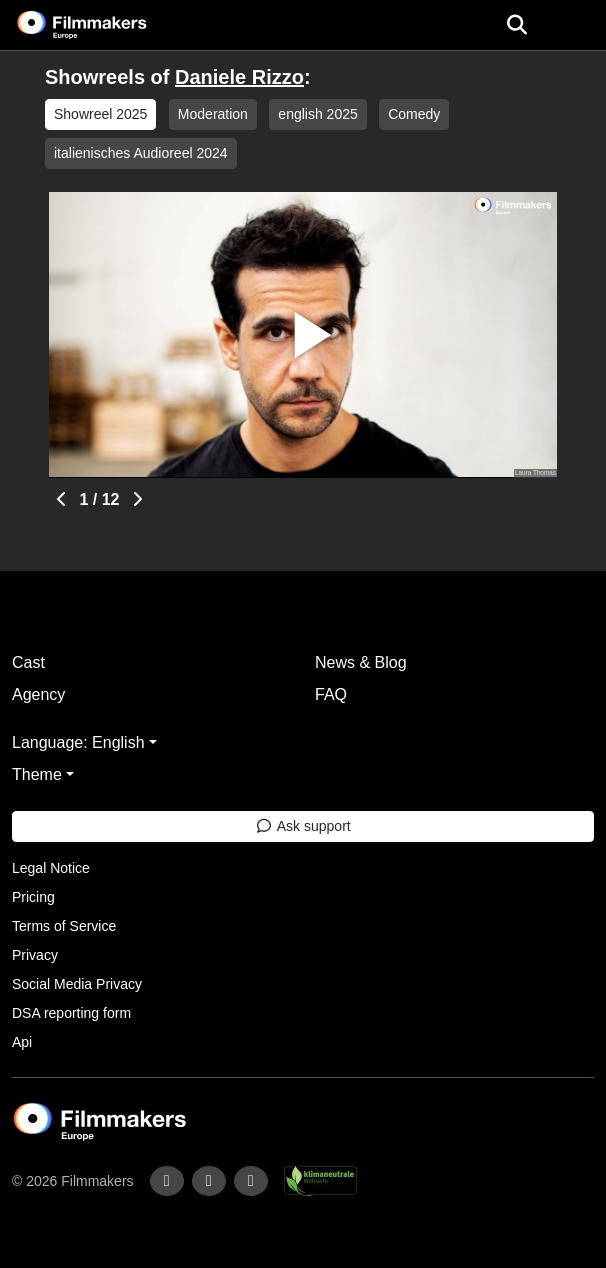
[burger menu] (576, 25)
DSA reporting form (71, 1013)
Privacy (35, 955)
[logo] (106, 25)
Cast (28, 662)
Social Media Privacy (77, 984)
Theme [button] (37, 774)
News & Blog (361, 662)
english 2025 (317, 114)
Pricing (33, 897)
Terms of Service (64, 926)
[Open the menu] (516, 25)
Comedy (414, 114)
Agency (38, 694)
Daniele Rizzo (239, 77)
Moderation (213, 114)
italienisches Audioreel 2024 (141, 153)
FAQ (331, 694)
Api (22, 1042)
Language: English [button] (78, 742)
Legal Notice (51, 868)
